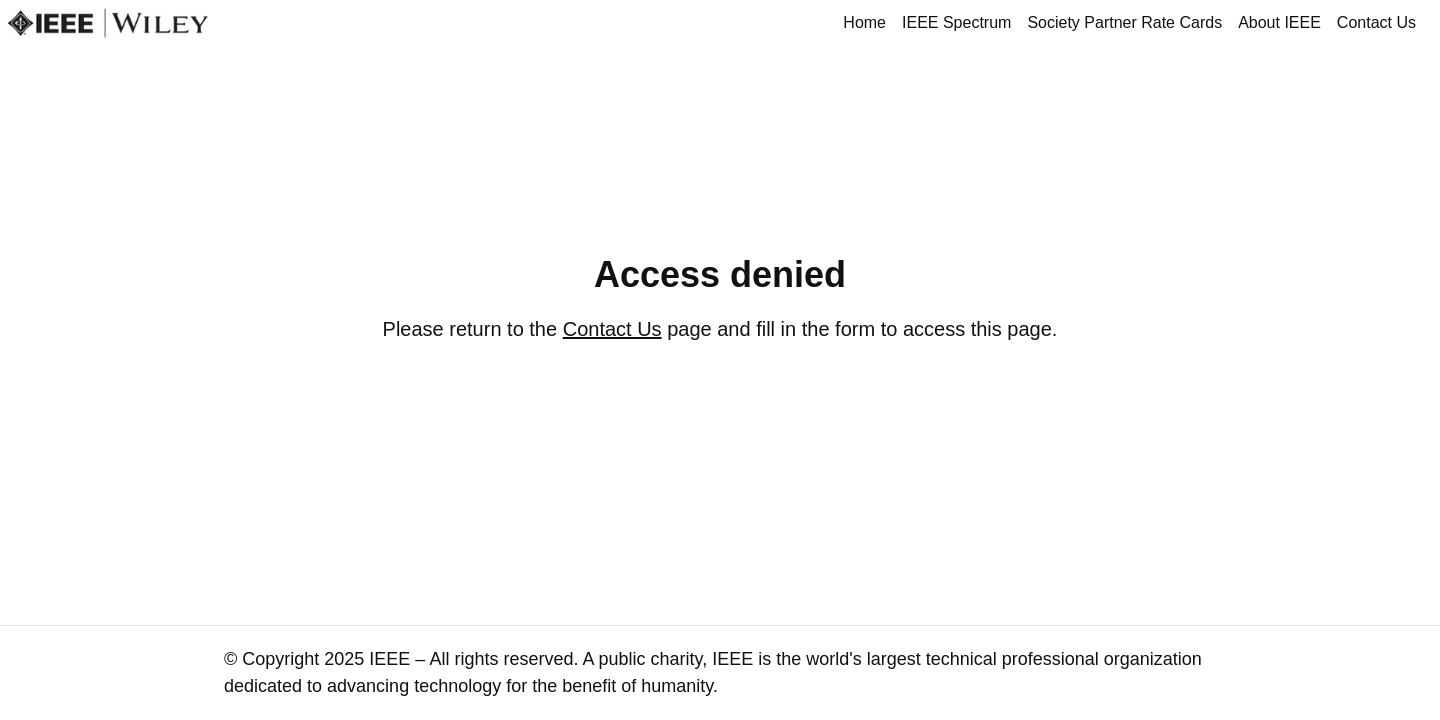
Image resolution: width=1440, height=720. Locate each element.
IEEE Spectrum (956, 22)
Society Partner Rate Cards (1124, 22)
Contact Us (1376, 22)
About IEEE (1279, 22)
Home (864, 22)
